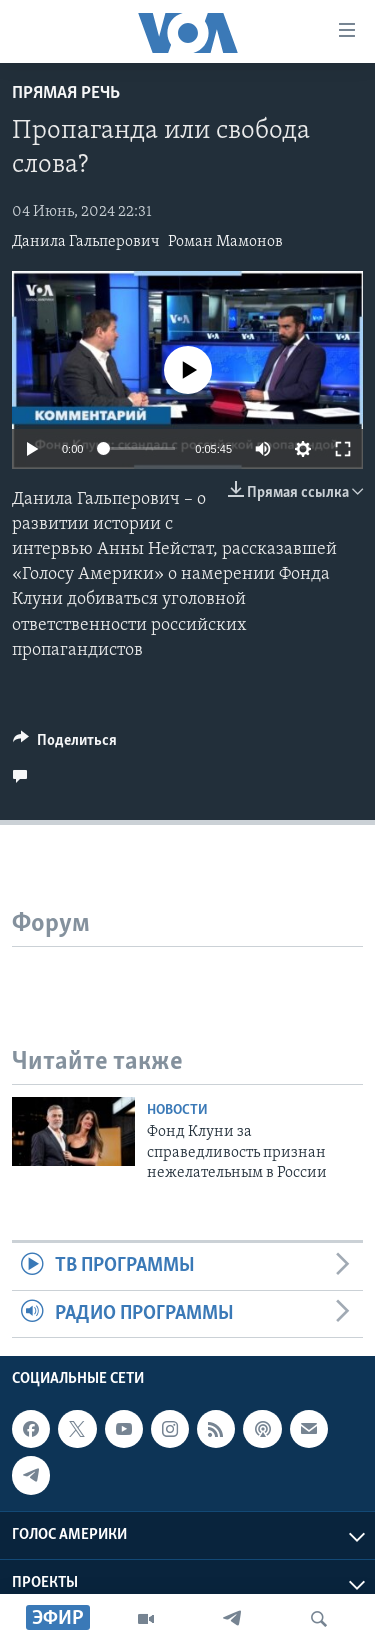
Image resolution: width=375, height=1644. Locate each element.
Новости (177, 1110)
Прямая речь (66, 93)
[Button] (65, 745)
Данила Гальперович (86, 242)
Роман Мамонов (225, 242)
